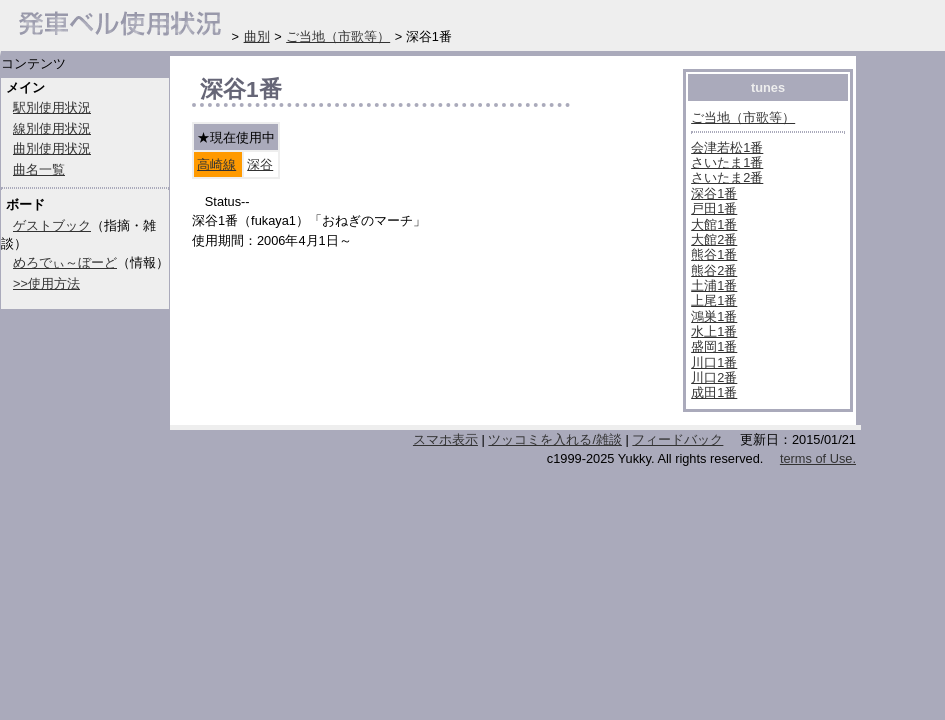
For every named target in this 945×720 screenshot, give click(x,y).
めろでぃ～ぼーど (65, 262)
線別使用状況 (52, 128)
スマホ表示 (445, 439)
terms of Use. (818, 458)
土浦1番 (714, 285)
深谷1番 (714, 193)
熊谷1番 (714, 254)
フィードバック (677, 439)
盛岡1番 (714, 346)
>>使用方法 (46, 283)
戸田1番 (714, 208)
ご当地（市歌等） (743, 117)
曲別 (257, 36)
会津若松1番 (727, 147)
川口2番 (714, 377)
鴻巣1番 (714, 316)
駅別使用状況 (52, 107)
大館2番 (714, 239)
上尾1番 (714, 300)
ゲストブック (52, 225)
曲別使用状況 (52, 148)
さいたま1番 (727, 162)
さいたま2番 (727, 177)
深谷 (260, 164)
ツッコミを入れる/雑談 (555, 439)
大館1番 (714, 224)
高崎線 (216, 164)
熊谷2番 (714, 270)
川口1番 (714, 362)
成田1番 (714, 392)
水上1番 (714, 331)
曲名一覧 (39, 169)
